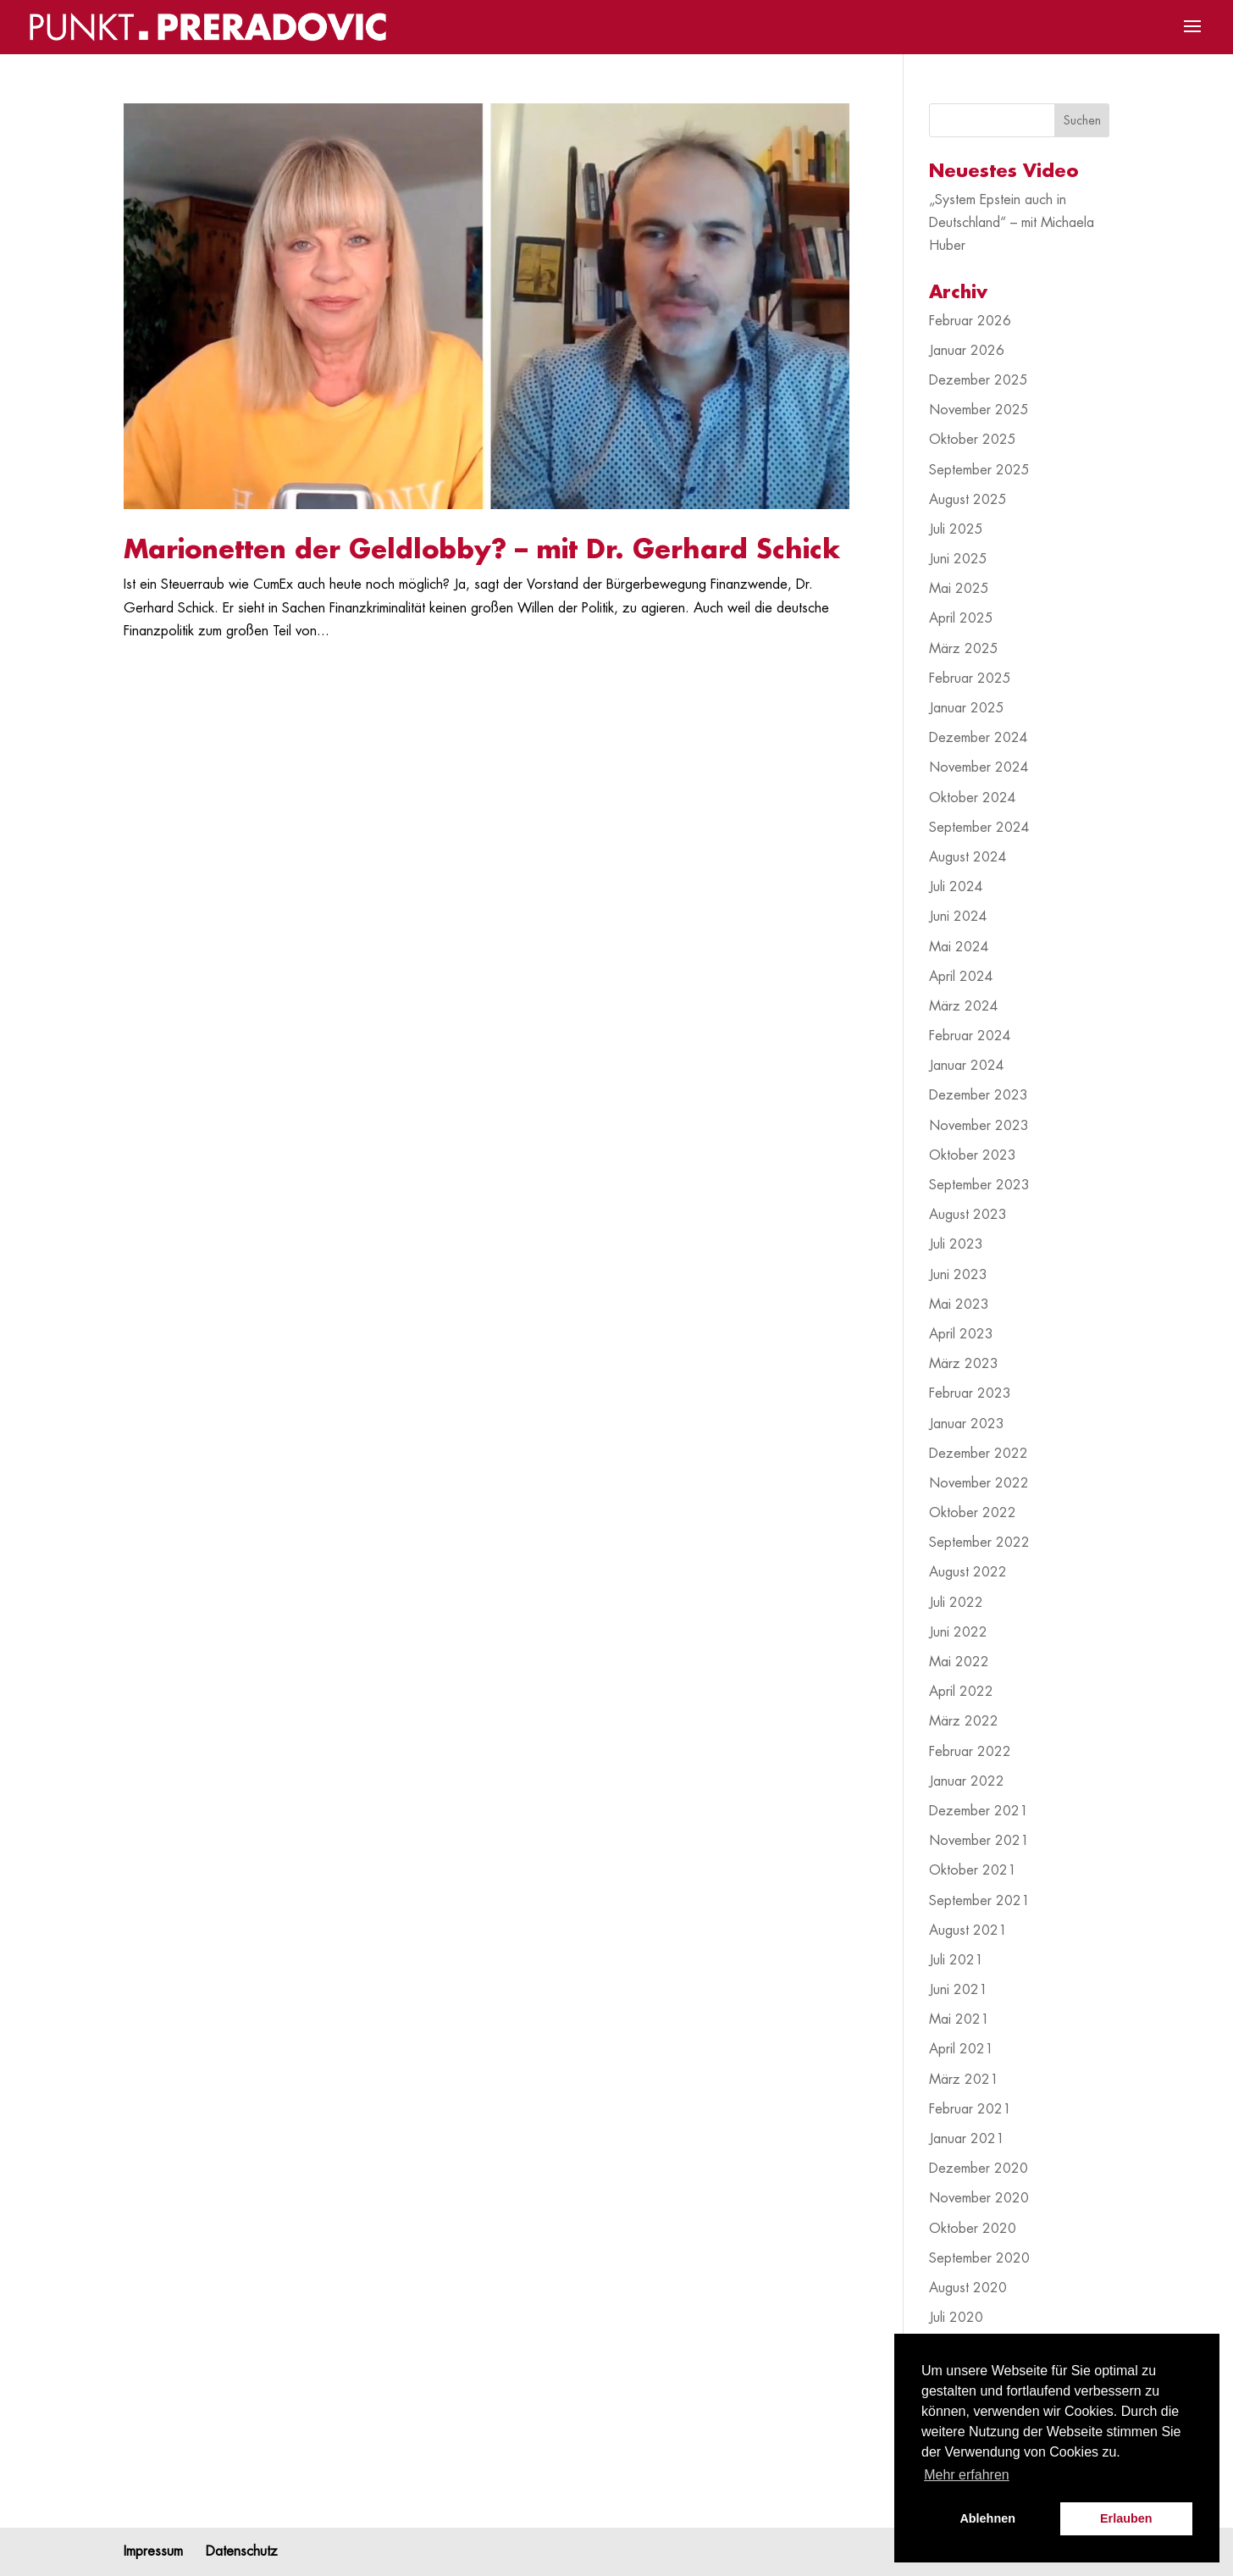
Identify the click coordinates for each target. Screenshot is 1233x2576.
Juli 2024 (956, 887)
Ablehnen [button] (987, 2518)
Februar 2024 (970, 1036)
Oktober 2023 (972, 1155)
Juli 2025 (956, 529)
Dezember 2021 (978, 1811)
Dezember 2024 (978, 738)
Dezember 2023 (978, 1095)
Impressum (153, 2551)
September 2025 (979, 470)
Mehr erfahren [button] (966, 2475)
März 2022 (963, 1721)
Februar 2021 (970, 2109)
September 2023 (979, 1185)
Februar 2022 (970, 1752)
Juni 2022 (958, 1632)
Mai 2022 (959, 1662)
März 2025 (963, 649)
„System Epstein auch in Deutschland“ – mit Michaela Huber (1011, 222)
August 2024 (968, 857)
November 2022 (979, 1483)
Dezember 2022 (978, 1453)
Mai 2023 (959, 1304)
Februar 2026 (970, 321)
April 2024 (961, 976)
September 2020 (979, 2258)
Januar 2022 (966, 1781)
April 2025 (961, 618)
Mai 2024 (959, 947)
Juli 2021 (956, 1960)
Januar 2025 (966, 708)
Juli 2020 (956, 2317)
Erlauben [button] (1126, 2518)
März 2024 (963, 1006)
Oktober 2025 (972, 439)
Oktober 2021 (972, 1870)
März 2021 (963, 2079)
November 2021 (979, 1841)
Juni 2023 (958, 1275)
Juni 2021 (958, 1990)
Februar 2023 (970, 1393)
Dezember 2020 (978, 2168)
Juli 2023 (956, 1244)
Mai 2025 (959, 589)
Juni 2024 (958, 916)
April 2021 (961, 2049)
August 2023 (968, 1215)
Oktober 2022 (972, 1513)
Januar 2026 (966, 350)
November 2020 (979, 2198)
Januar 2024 (966, 1065)
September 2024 (979, 827)
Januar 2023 (966, 1424)
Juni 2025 (958, 559)
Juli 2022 (956, 1602)
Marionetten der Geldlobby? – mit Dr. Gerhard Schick (482, 549)
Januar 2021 (966, 2139)
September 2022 (979, 1542)
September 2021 (979, 1901)
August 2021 (968, 1930)
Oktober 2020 (972, 2228)
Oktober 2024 (972, 798)
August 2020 (968, 2288)
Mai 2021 (959, 2019)
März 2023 (963, 1364)
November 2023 (979, 1126)
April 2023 (961, 1334)
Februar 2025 (970, 678)
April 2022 (961, 1691)
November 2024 (979, 767)
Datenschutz (242, 2551)
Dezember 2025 (978, 380)
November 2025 (979, 410)
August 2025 (968, 500)
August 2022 (968, 1572)
